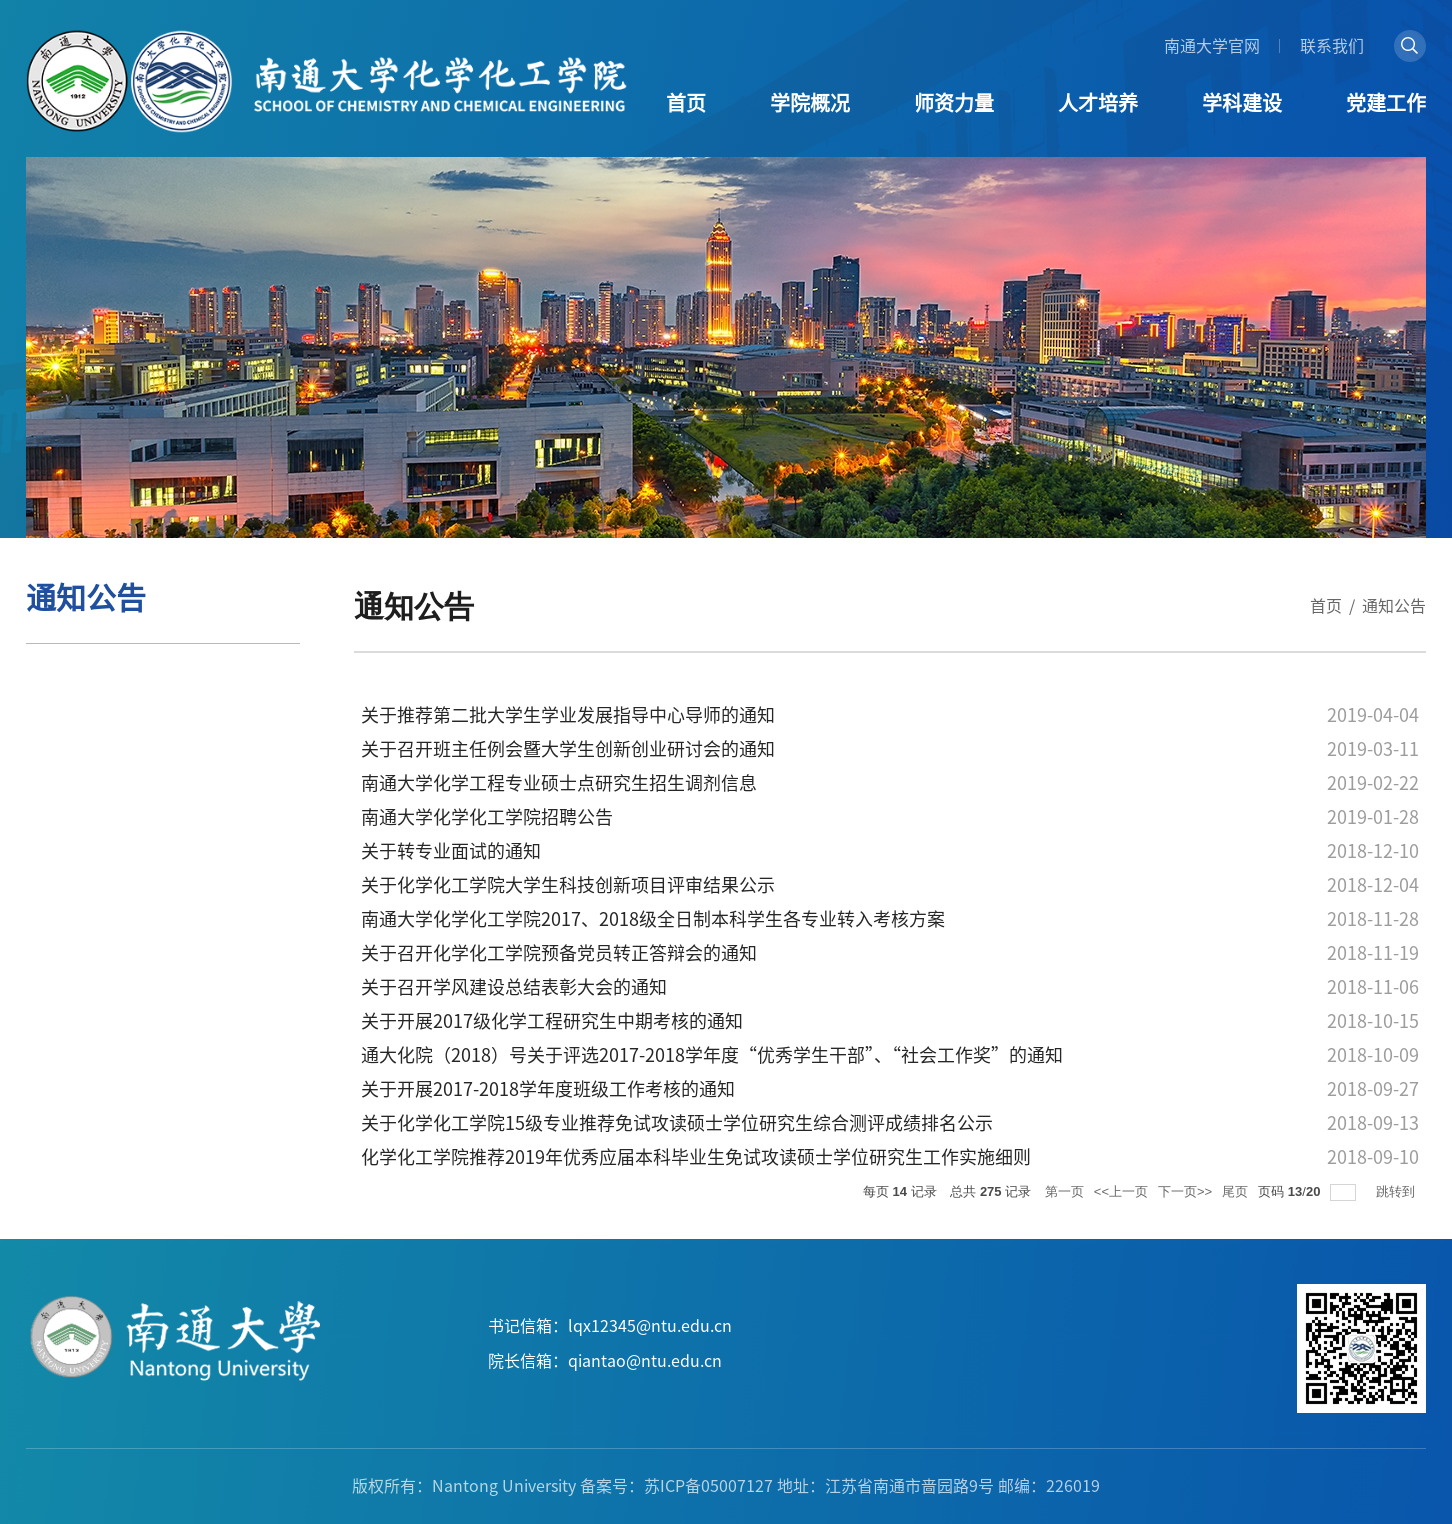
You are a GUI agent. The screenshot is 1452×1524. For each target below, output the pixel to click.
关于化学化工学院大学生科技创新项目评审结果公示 (568, 885)
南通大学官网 (1212, 46)
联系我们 (1332, 46)
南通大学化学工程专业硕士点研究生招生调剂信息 (559, 783)
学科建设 (1242, 103)
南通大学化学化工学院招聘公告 (487, 817)
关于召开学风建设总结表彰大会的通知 (514, 987)
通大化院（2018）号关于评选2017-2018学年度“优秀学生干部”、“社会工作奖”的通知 (712, 1055)
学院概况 (810, 103)
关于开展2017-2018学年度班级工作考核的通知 (548, 1089)
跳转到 (1397, 1191)
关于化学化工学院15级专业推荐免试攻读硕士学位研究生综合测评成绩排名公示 (677, 1123)
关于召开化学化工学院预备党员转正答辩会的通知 (559, 953)
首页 (686, 103)
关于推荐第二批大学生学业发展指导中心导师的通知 (568, 715)
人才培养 (1098, 103)
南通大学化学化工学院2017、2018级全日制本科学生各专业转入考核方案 (653, 919)
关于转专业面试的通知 (451, 851)
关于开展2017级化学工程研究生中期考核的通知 (552, 1021)
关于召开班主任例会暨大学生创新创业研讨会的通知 (568, 749)
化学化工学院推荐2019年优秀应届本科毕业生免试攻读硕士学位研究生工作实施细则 (696, 1157)
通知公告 (1394, 606)
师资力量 (954, 103)
